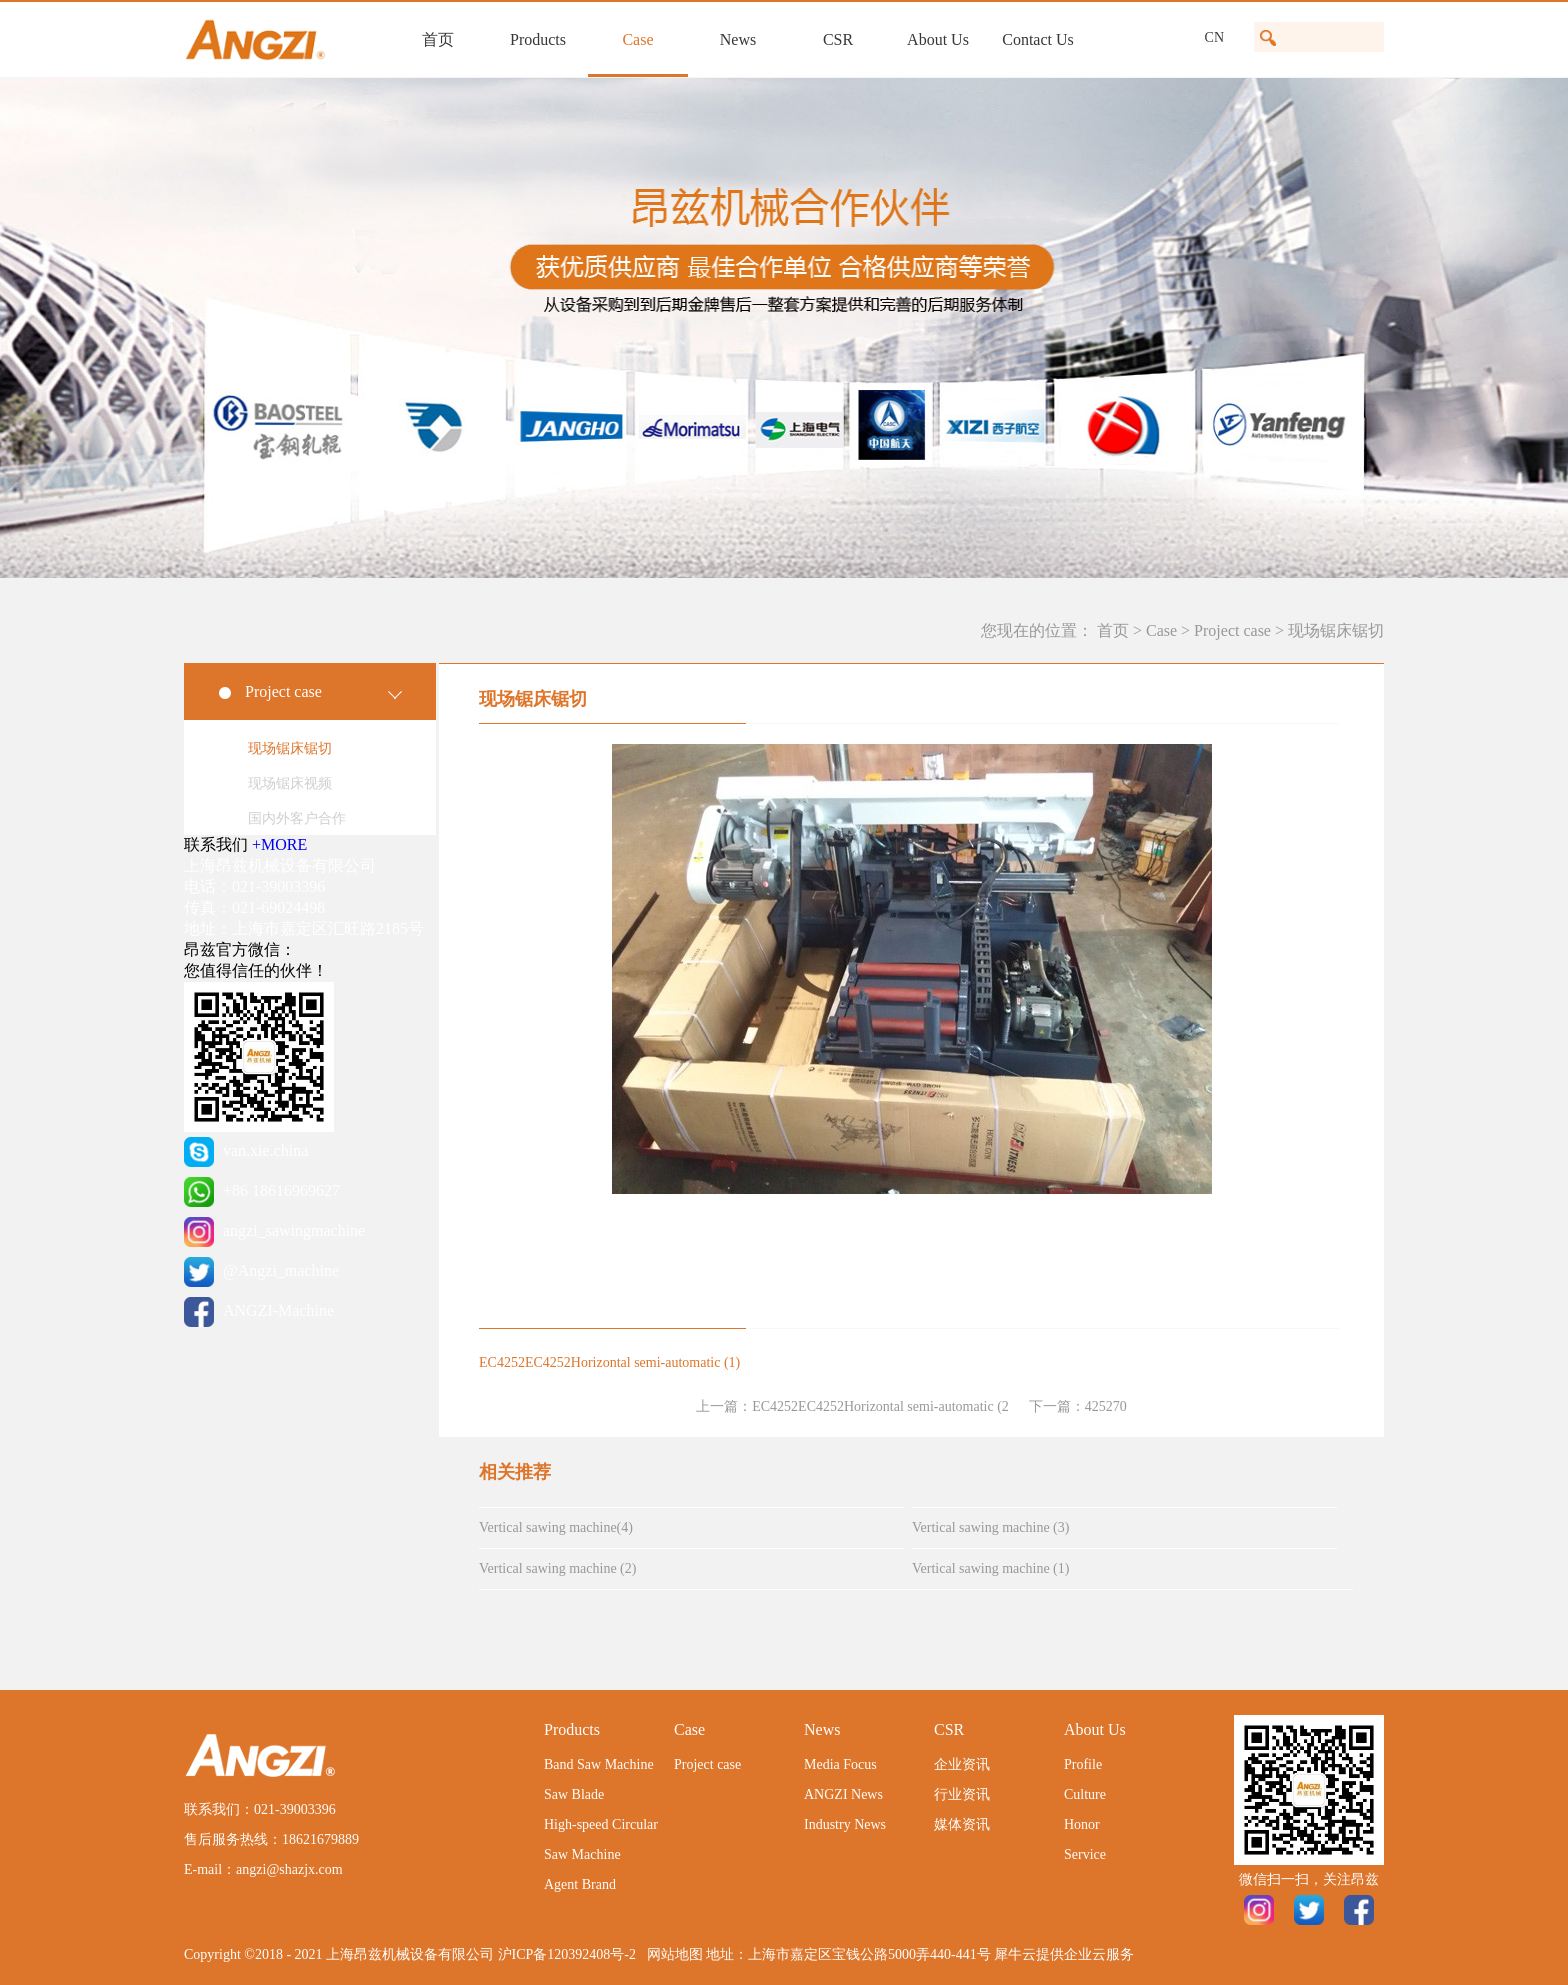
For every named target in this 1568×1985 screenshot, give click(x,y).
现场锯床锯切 (1336, 630)
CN (1214, 37)
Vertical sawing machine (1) (990, 1568)
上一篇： (852, 1406)
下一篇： (1078, 1406)
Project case (1232, 630)
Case (1161, 630)
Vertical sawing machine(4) (556, 1527)
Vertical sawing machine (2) (557, 1568)
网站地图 (671, 1954)
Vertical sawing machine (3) (990, 1527)
